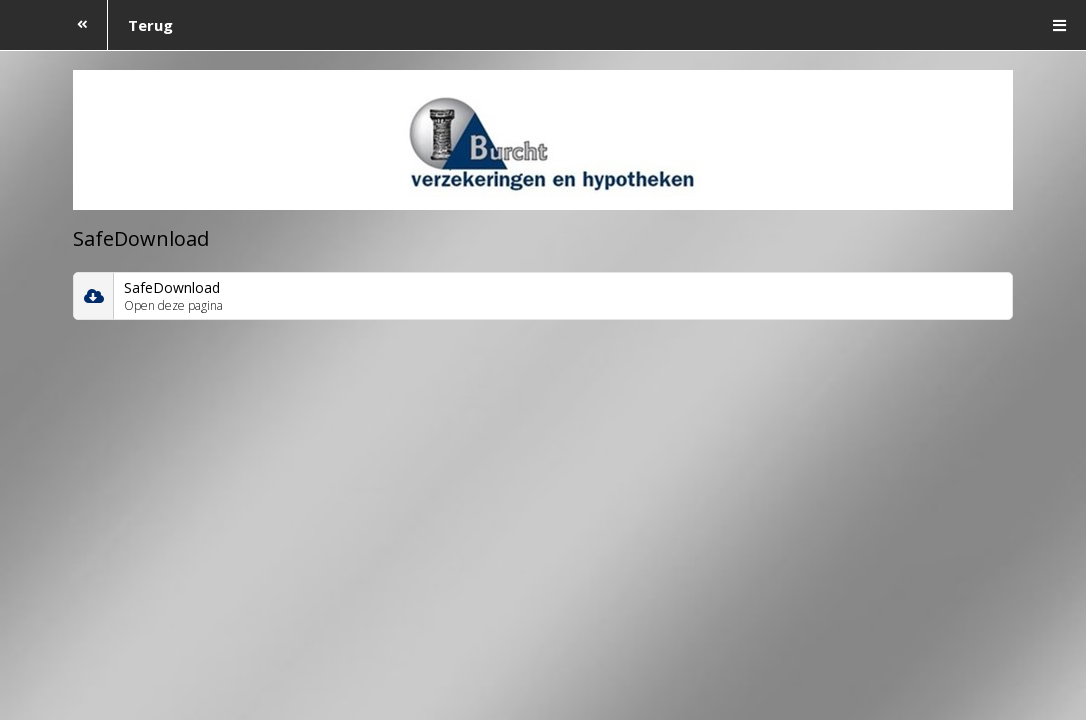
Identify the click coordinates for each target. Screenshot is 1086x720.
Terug (115, 25)
